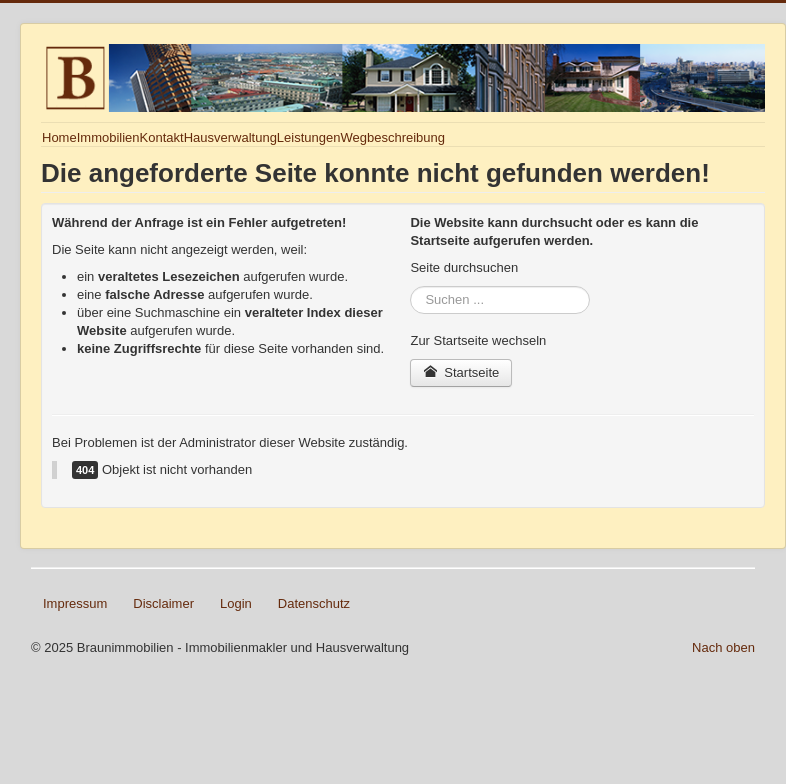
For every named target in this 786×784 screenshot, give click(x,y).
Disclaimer (163, 603)
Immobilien (108, 137)
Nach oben (723, 647)
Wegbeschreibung (392, 137)
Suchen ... (410, 286)
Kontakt (162, 137)
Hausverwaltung (230, 137)
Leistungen (309, 137)
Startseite (461, 372)
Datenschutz (314, 603)
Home (59, 137)
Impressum (75, 603)
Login (236, 603)
